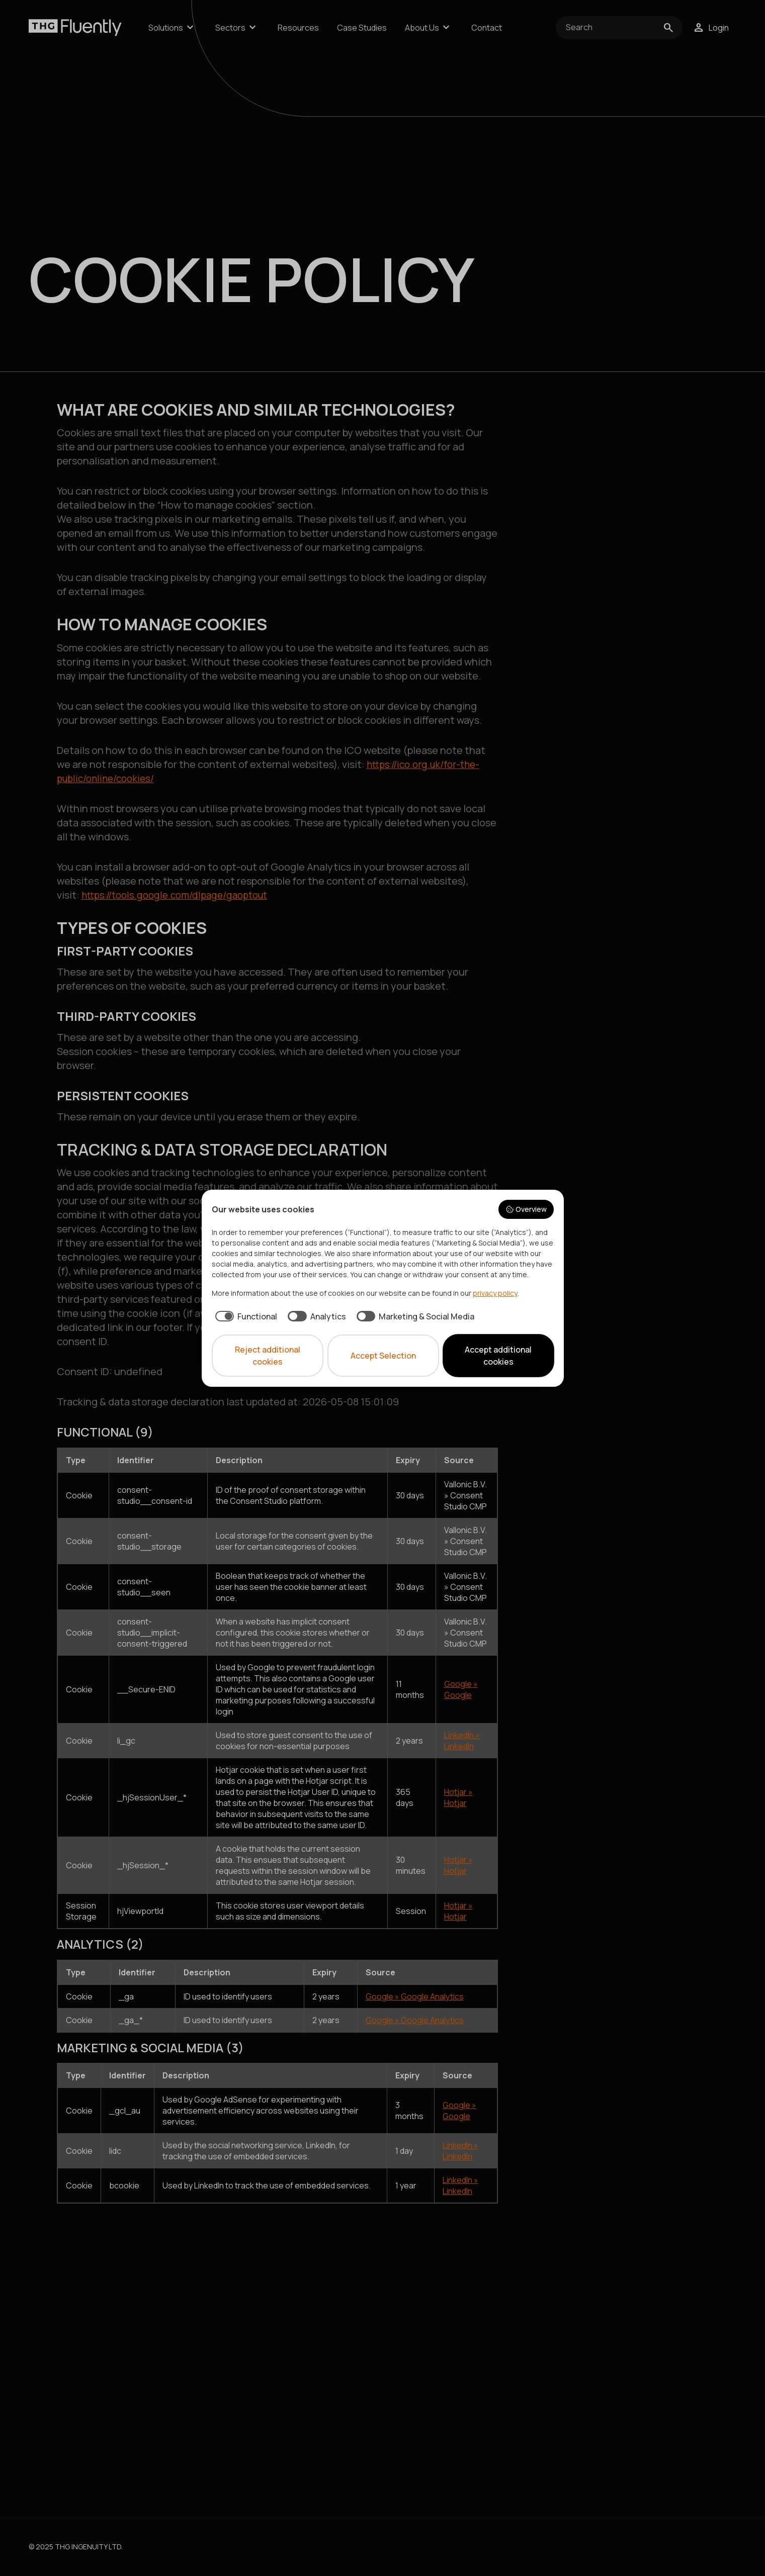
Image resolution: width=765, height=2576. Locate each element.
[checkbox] (245, 1316)
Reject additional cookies (267, 1355)
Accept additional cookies (498, 1355)
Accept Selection (383, 1355)
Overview (526, 1209)
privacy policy (495, 1293)
